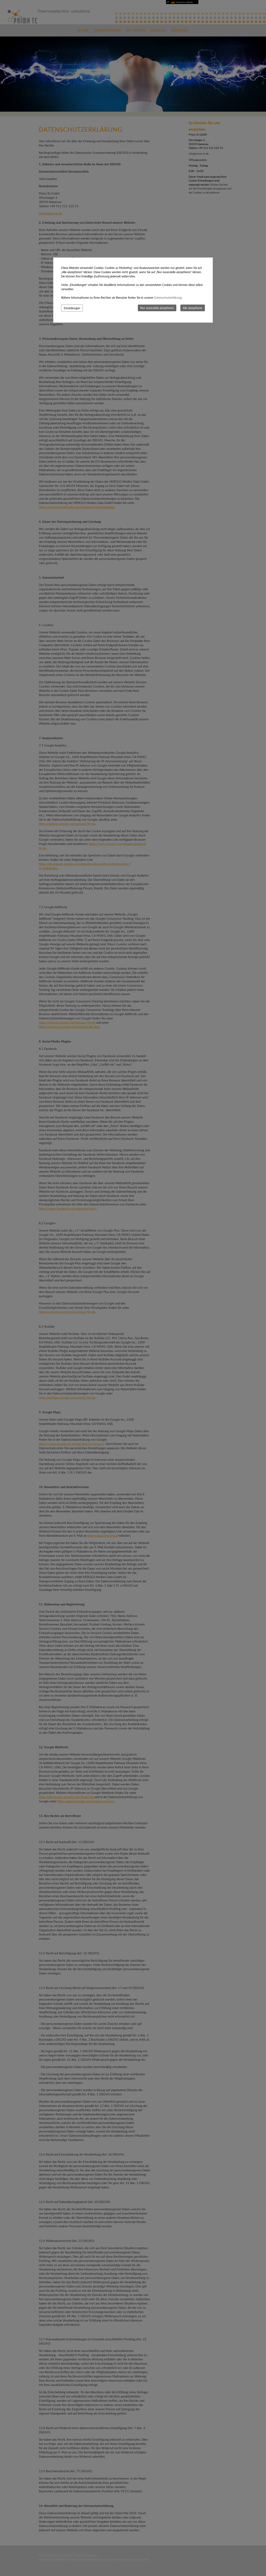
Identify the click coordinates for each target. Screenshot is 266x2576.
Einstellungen (72, 308)
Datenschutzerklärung (168, 297)
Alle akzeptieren (192, 308)
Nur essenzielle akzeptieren (157, 308)
